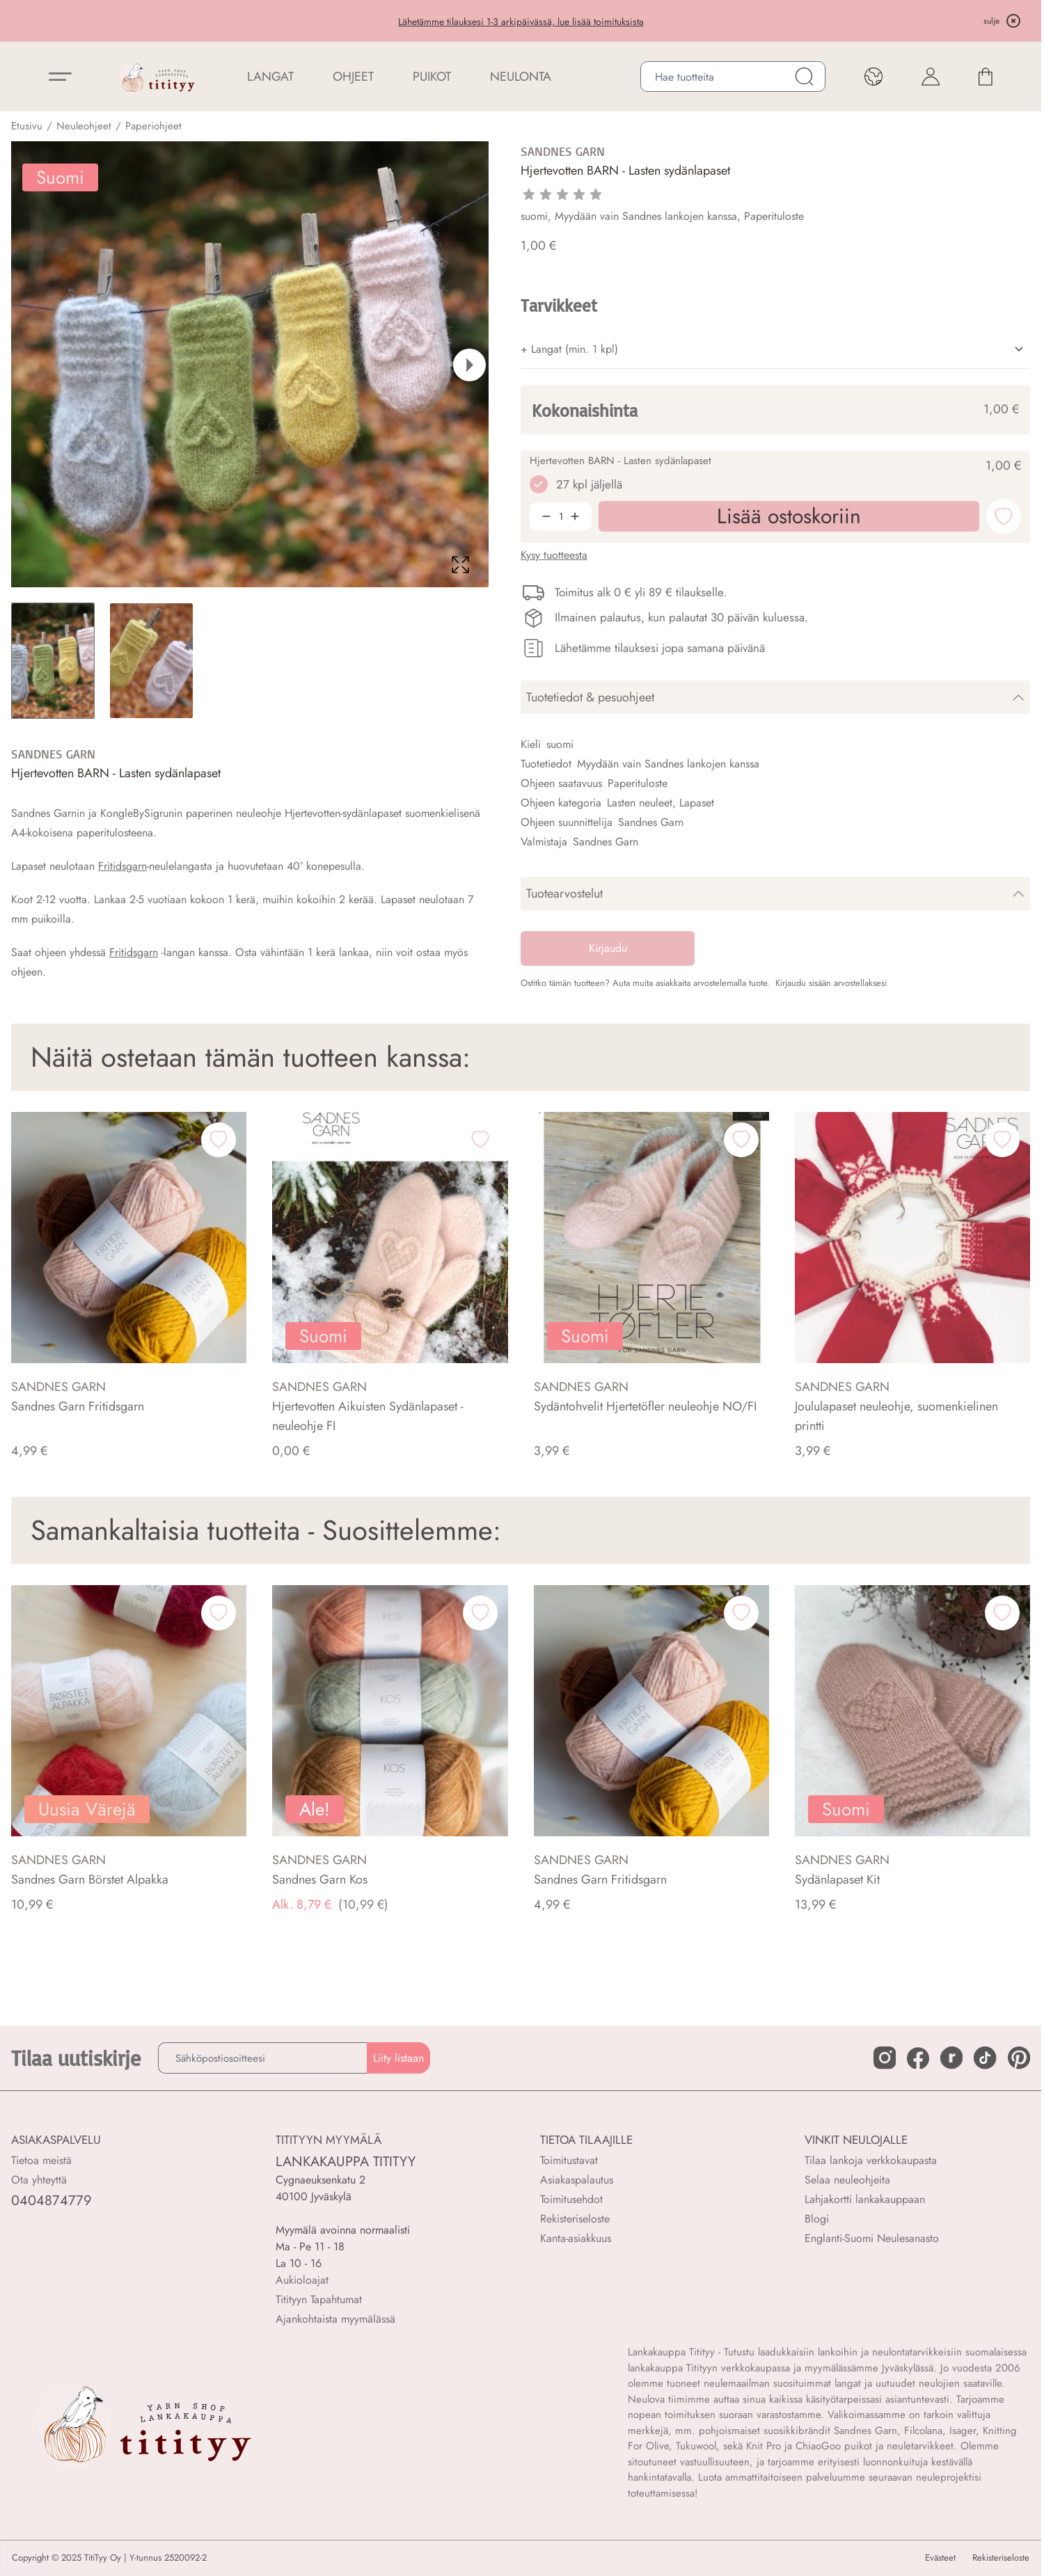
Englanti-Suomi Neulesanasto (872, 2238)
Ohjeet (353, 76)
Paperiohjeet (153, 126)
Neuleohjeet (83, 126)
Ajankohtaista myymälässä (335, 2319)
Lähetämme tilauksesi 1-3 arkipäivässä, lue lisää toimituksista (521, 22)
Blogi (817, 2219)
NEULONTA (520, 76)
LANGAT (270, 76)
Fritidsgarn (122, 866)
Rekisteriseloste (575, 2219)
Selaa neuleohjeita (847, 2180)
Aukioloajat (302, 2280)
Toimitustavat (569, 2160)
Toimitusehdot (571, 2199)
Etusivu (26, 126)
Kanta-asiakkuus (575, 2238)
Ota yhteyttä (39, 2180)
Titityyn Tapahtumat (319, 2299)
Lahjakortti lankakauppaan (865, 2199)
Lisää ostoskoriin (847, 2544)
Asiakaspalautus (576, 2180)
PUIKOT (432, 76)
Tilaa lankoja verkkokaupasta (871, 2160)
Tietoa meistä (41, 2160)
